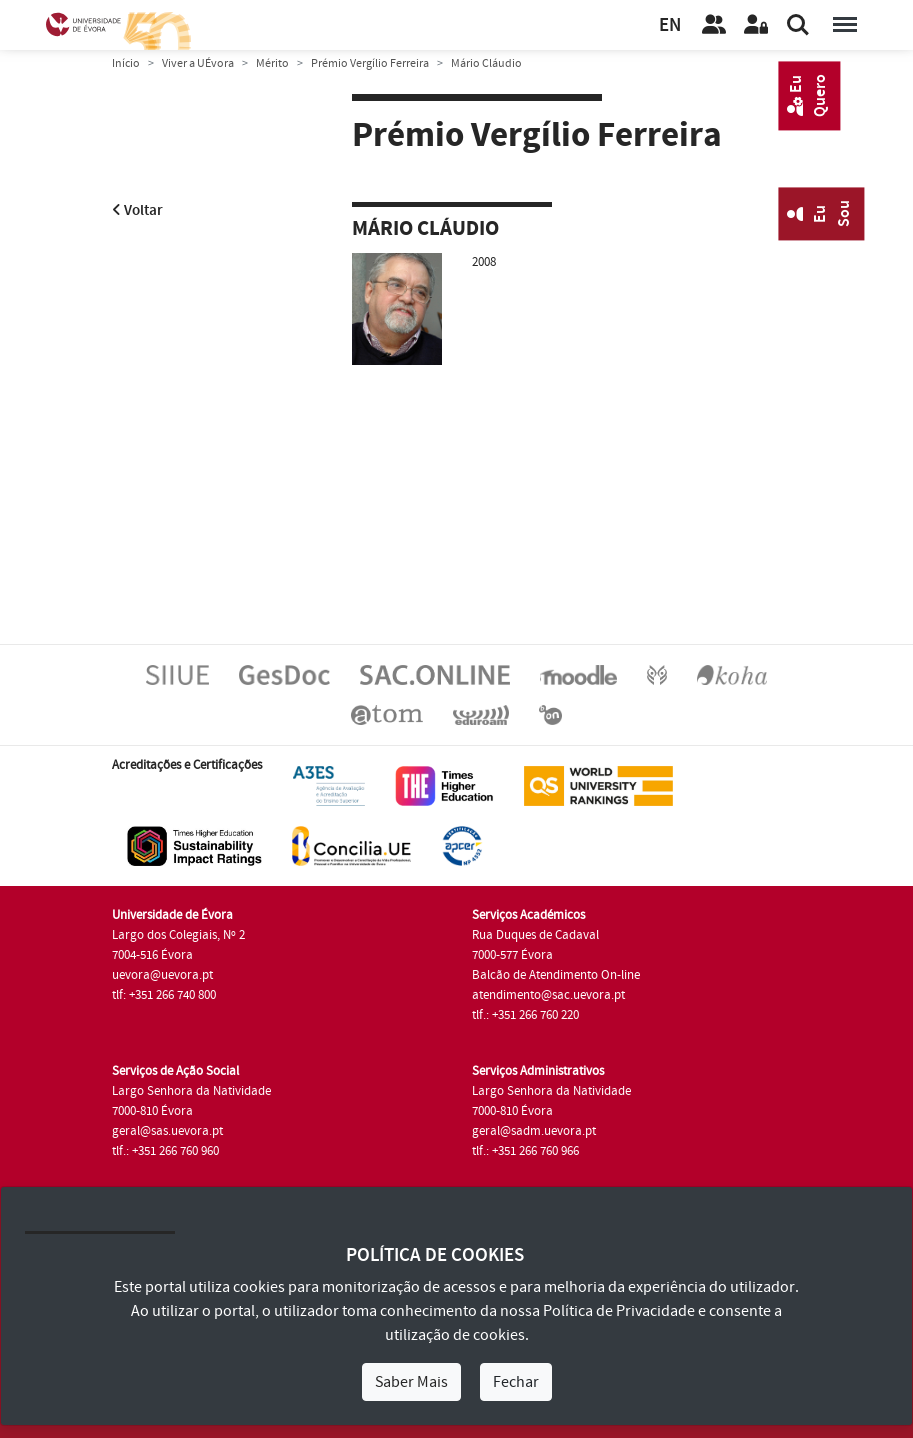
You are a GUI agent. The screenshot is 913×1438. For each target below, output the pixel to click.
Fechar (516, 1382)
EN (670, 25)
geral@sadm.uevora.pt (534, 1131)
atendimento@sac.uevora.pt (548, 995)
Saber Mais (411, 1382)
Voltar (137, 210)
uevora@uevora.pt (162, 975)
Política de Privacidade (619, 1311)
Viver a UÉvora (198, 63)
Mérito (272, 63)
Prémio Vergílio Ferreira (370, 63)
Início (126, 63)
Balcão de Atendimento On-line (556, 975)
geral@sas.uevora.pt (167, 1131)
